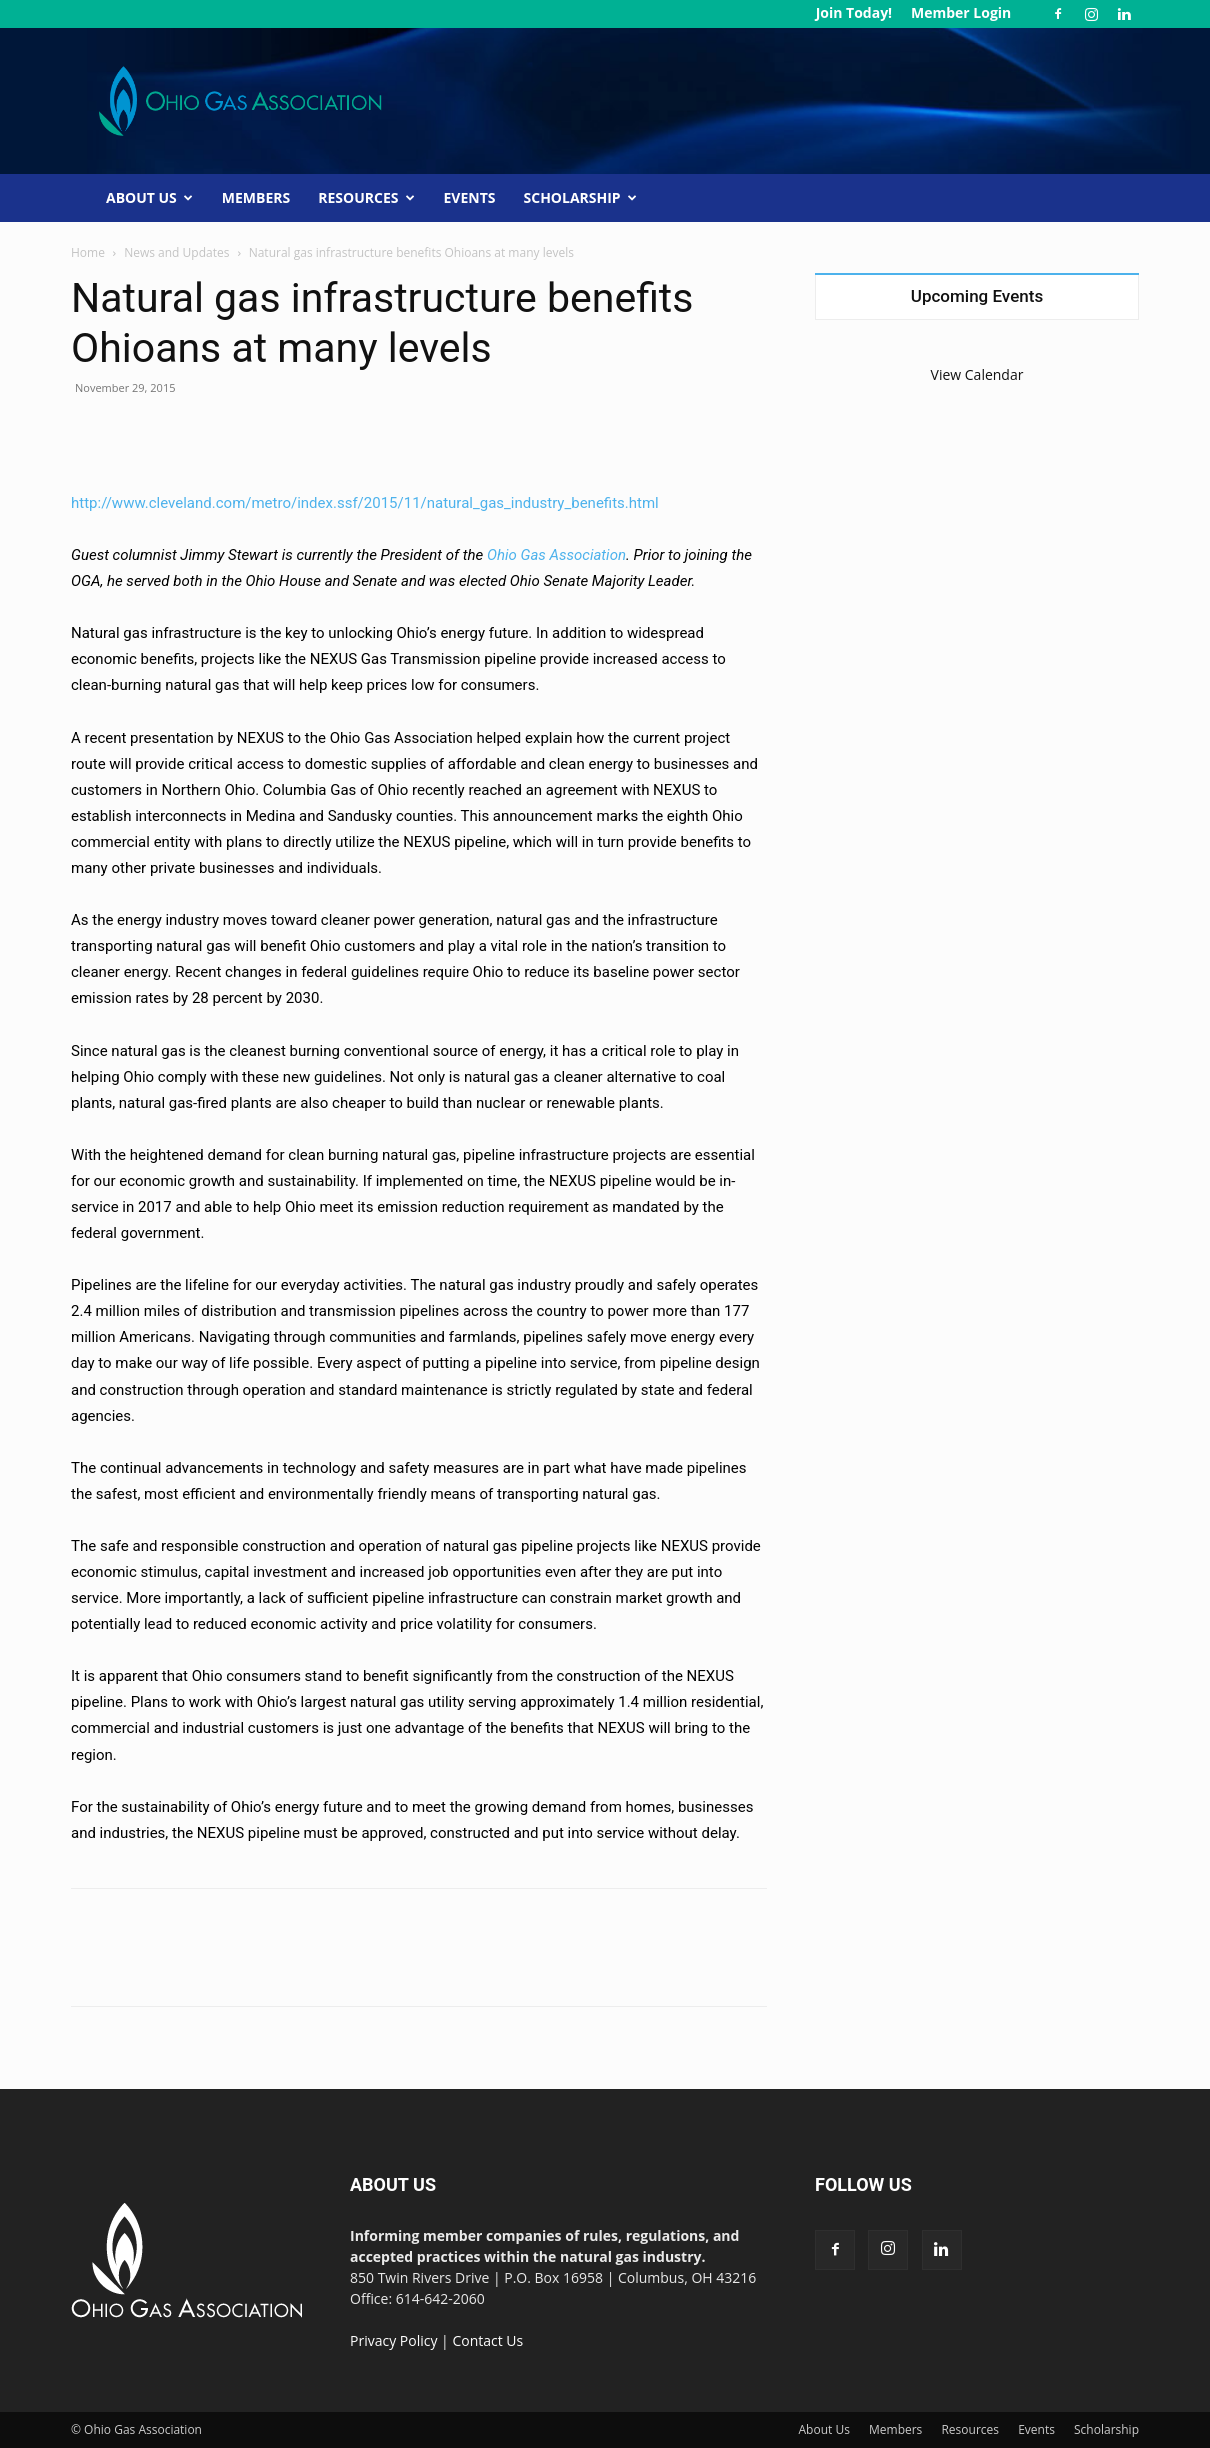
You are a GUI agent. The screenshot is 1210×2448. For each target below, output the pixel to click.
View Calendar (977, 374)
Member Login (961, 12)
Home (88, 252)
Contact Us (487, 2340)
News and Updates (176, 252)
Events (470, 197)
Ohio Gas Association (556, 555)
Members (256, 197)
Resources (366, 197)
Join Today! (854, 12)
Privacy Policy (393, 2340)
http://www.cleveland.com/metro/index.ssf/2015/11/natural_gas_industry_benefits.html (365, 503)
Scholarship (580, 197)
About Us (149, 197)
